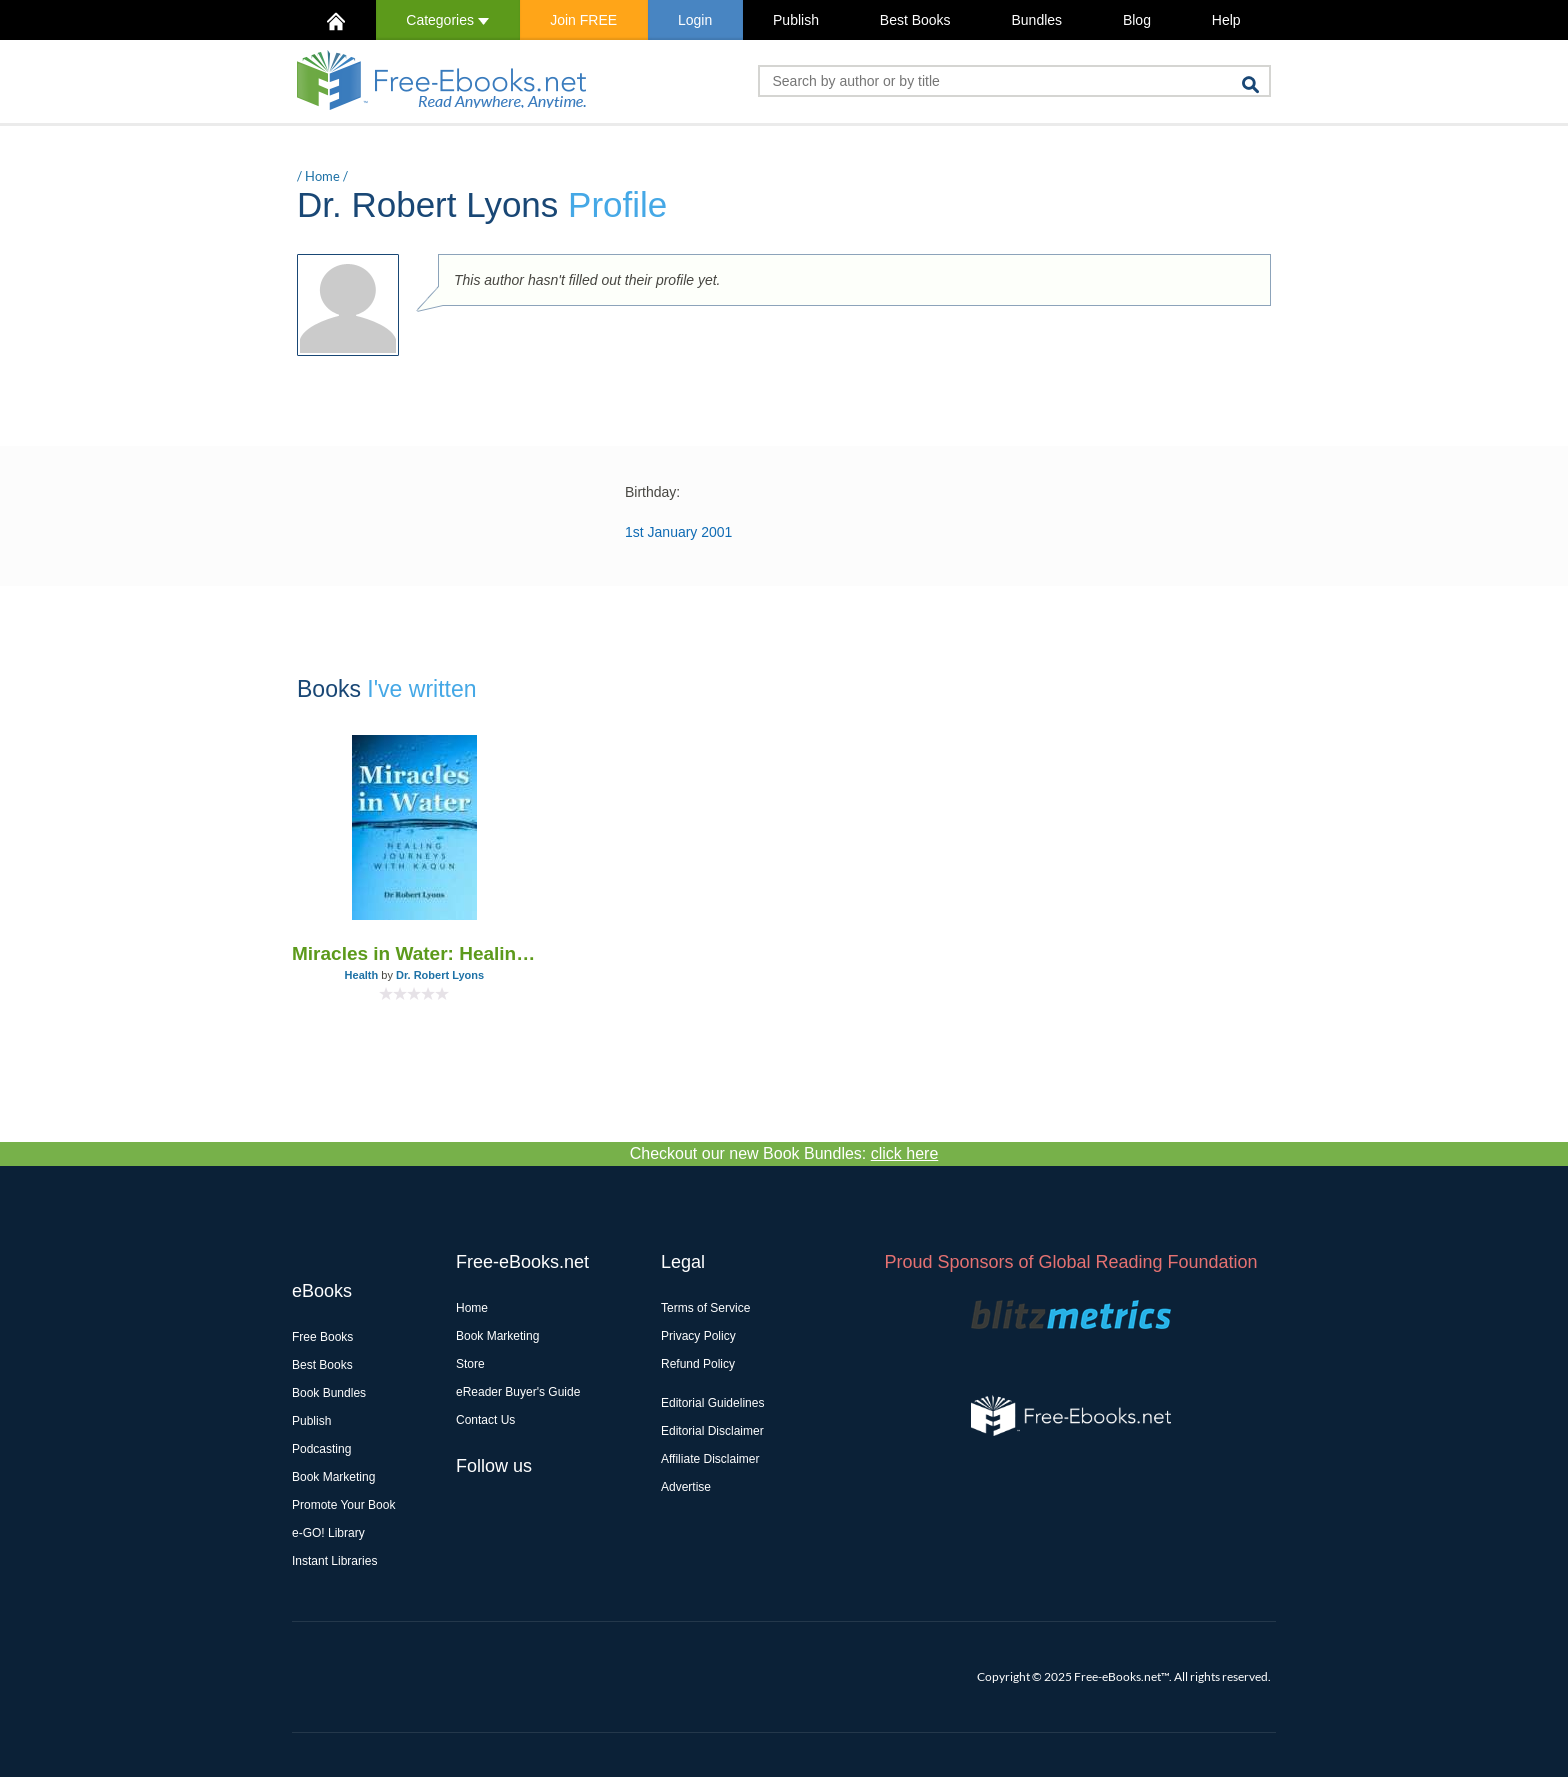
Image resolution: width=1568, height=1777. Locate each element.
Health (362, 975)
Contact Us (485, 1420)
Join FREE (583, 20)
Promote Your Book (343, 1505)
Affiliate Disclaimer (710, 1459)
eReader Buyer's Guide (518, 1392)
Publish (796, 20)
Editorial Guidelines (712, 1403)
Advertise (686, 1487)
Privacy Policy (698, 1336)
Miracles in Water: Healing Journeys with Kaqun (414, 953)
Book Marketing (333, 1477)
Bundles (1036, 20)
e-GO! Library (328, 1533)
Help (1226, 20)
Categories (447, 20)
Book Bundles (329, 1393)
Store (470, 1364)
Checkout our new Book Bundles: (784, 1153)
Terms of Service (705, 1308)
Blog (1137, 20)
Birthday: (652, 492)
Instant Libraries (334, 1561)
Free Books (322, 1337)
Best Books (915, 20)
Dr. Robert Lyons (440, 975)
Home (322, 176)
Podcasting (321, 1449)
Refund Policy (698, 1364)
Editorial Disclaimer (712, 1431)
